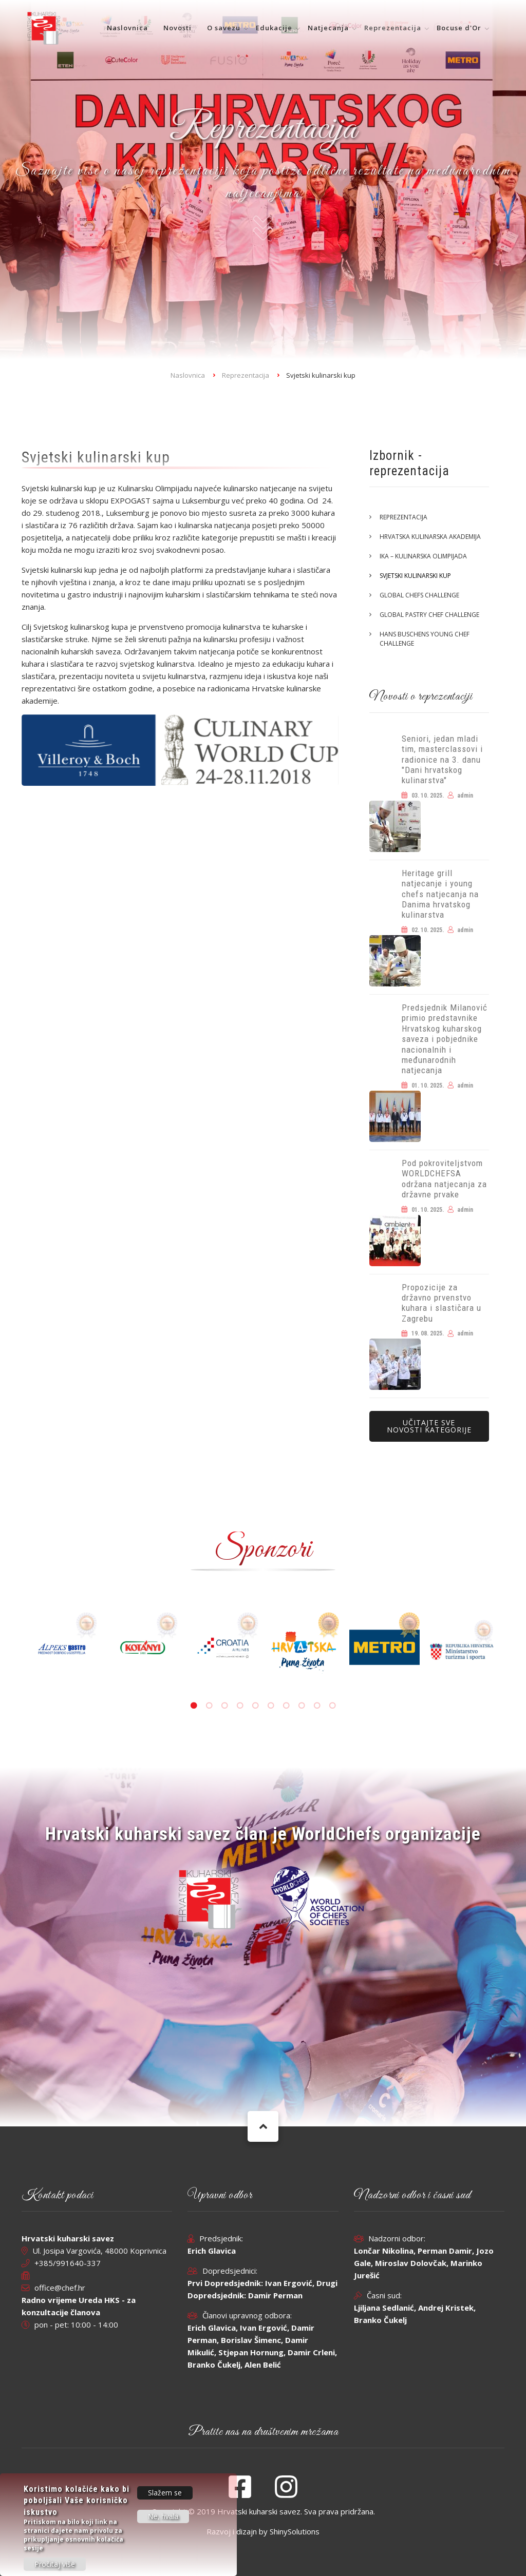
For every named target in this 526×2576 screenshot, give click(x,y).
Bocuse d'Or (459, 27)
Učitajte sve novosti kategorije (429, 1426)
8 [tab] (301, 1705)
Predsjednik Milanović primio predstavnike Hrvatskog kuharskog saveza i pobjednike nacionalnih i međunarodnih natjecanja (444, 1038)
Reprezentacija (392, 27)
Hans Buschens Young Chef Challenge (424, 639)
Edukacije (274, 27)
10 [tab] (332, 1705)
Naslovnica (127, 27)
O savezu (223, 27)
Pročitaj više (54, 2564)
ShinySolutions (295, 2531)
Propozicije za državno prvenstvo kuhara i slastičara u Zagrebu (441, 1303)
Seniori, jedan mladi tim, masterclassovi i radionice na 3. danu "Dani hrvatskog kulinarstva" (442, 759)
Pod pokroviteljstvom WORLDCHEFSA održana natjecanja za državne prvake (444, 1178)
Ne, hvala (163, 2516)
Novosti (177, 27)
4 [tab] (240, 1705)
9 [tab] (317, 1705)
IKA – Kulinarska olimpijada (423, 556)
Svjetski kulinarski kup (415, 575)
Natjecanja (328, 27)
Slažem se (165, 2492)
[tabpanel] (304, 1647)
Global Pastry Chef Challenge (429, 614)
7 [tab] (286, 1705)
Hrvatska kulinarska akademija (430, 536)
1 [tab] (194, 1705)
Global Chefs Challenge (419, 595)
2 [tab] (209, 1705)
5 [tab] (255, 1705)
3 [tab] (224, 1705)
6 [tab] (271, 1705)
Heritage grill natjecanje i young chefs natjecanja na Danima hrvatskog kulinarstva (440, 894)
